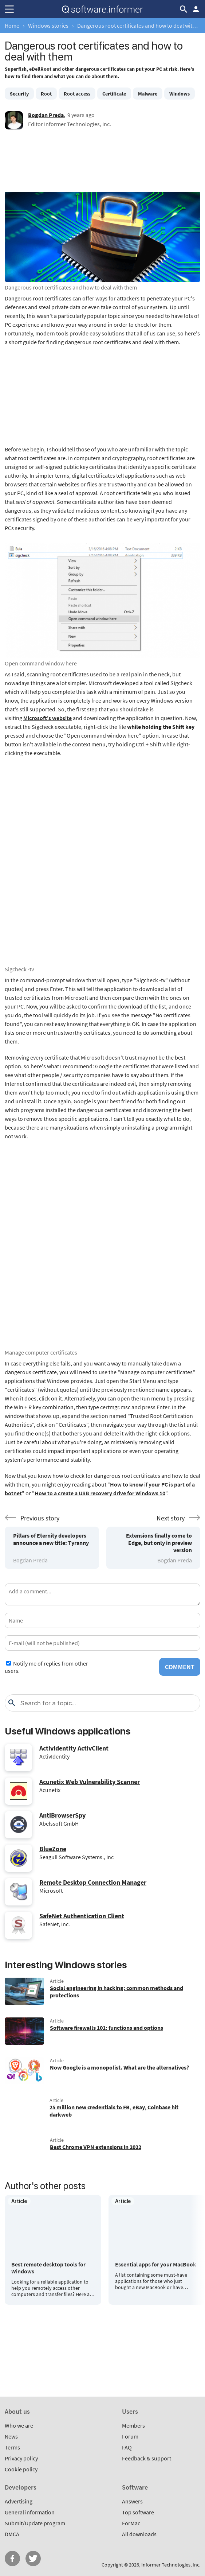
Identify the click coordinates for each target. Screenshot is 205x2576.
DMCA (12, 2534)
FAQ (127, 2447)
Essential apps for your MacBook (155, 2264)
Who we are (19, 2425)
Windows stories (48, 25)
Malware (147, 93)
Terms (12, 2447)
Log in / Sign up (196, 9)
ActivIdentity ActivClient (74, 1748)
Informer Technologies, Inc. (170, 2564)
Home (12, 25)
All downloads (139, 2534)
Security (19, 93)
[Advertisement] (102, 163)
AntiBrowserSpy (62, 1815)
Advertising (18, 2501)
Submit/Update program (35, 2523)
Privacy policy (21, 2458)
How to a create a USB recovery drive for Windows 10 (100, 1493)
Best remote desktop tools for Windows (48, 2268)
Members (133, 2425)
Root (46, 93)
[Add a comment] (102, 1594)
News (11, 2436)
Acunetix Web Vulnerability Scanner (89, 1781)
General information (30, 2512)
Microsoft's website (47, 718)
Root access (77, 93)
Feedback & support (146, 2458)
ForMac (131, 2523)
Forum (130, 2436)
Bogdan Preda (46, 114)
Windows (179, 93)
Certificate (114, 93)
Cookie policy (21, 2469)
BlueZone (52, 1849)
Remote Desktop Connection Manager (92, 1882)
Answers (132, 2501)
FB (12, 2558)
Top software (138, 2512)
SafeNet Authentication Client (81, 1916)
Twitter (33, 2558)
